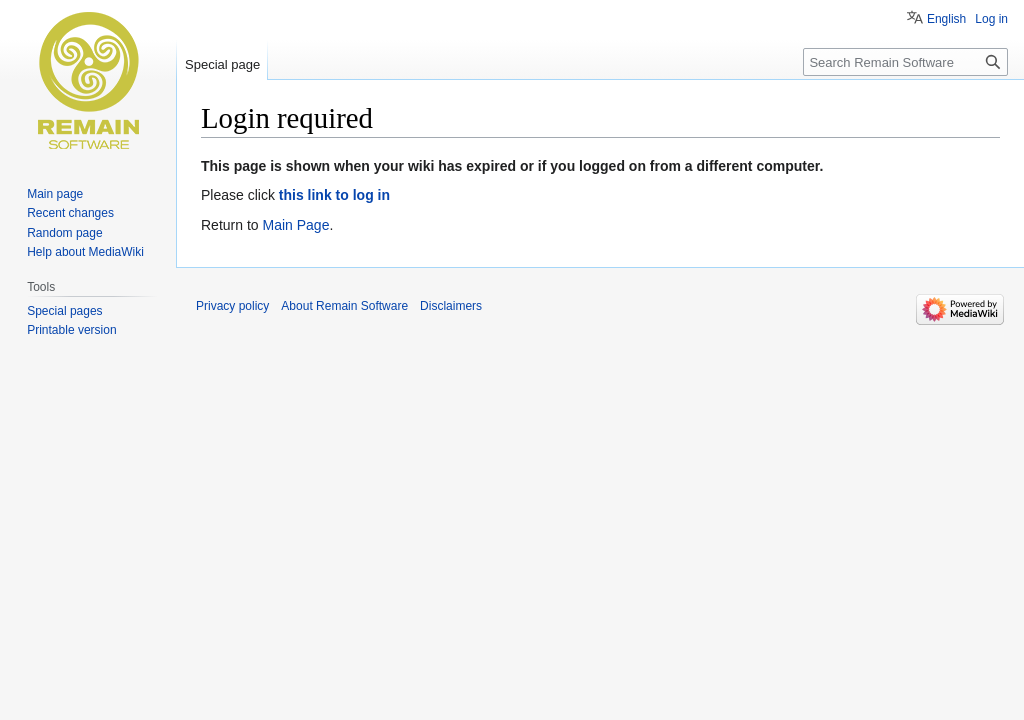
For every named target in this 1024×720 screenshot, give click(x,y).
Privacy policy (232, 306)
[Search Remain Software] (905, 62)
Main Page (295, 225)
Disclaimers (451, 306)
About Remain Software (344, 306)
